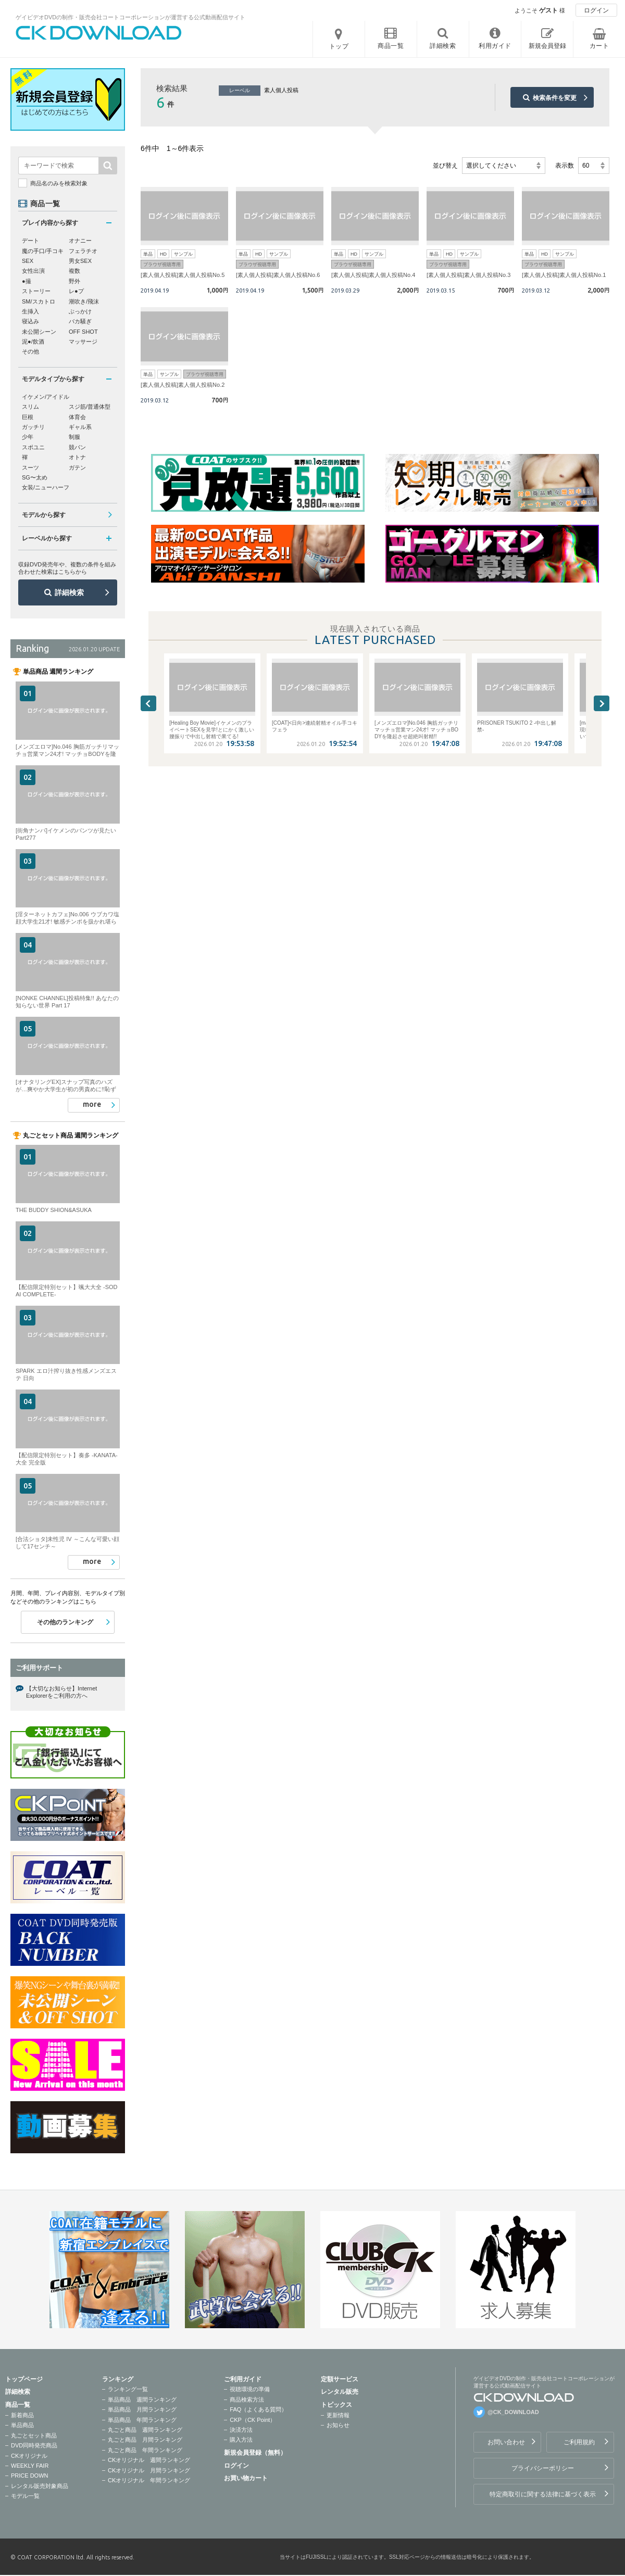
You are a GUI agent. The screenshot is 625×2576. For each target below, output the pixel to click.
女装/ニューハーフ (45, 487)
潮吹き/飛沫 (84, 301)
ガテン (77, 467)
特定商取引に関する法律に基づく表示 (543, 2494)
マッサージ (83, 341)
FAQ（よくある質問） (258, 2409)
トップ (339, 46)
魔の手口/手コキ (43, 251)
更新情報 (338, 2415)
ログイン (596, 10)
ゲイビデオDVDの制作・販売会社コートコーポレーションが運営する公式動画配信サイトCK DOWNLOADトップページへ (99, 33)
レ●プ (76, 291)
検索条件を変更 (555, 98)
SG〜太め (34, 477)
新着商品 (22, 2415)
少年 (27, 437)
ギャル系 (80, 427)
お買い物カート (246, 2478)
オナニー (80, 240)
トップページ (24, 2379)
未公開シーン (39, 332)
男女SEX (80, 261)
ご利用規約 (579, 2442)
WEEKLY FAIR (29, 2466)
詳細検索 (69, 592)
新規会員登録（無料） (255, 2452)
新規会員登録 (547, 45)
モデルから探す (44, 515)
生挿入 (30, 311)
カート (599, 45)
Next (601, 703)
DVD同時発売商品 (34, 2445)
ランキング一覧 (128, 2389)
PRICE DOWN (29, 2475)
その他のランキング (65, 1622)
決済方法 (241, 2430)
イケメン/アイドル (45, 397)
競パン (77, 447)
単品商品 (22, 2425)
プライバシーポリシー (542, 2468)
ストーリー (36, 291)
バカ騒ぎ (80, 321)
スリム (30, 406)
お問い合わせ (506, 2442)
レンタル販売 (339, 2391)
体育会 (77, 417)
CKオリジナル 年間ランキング (149, 2480)
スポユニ (33, 447)
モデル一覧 (25, 2496)
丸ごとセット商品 (34, 2435)
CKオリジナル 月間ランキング (149, 2470)
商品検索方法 (247, 2399)
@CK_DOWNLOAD (513, 2412)
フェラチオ (83, 251)
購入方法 (241, 2439)
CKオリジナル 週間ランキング (149, 2460)
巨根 (27, 417)
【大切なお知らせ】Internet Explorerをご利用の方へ (61, 1692)
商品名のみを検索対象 (59, 183)
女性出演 (33, 271)
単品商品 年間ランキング (142, 2420)
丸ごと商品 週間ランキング (145, 2430)
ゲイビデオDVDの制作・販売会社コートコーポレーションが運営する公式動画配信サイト (130, 17)
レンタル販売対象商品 (39, 2486)
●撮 (26, 281)
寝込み (30, 321)
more (92, 1104)
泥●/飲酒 (33, 341)
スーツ (30, 467)
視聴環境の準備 (250, 2389)
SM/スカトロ (38, 301)
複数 (74, 271)
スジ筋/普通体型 (89, 406)
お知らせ (338, 2425)
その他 (30, 351)
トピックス (336, 2404)
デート (30, 240)
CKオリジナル (29, 2456)
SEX (27, 261)
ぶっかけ (80, 311)
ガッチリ (33, 427)
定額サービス (339, 2379)
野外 (74, 281)
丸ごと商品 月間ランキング (145, 2439)
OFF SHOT (83, 332)
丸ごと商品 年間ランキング (145, 2450)
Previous (148, 703)
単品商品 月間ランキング (142, 2409)
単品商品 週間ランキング (142, 2399)
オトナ (77, 457)
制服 (74, 437)
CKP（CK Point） (253, 2420)
